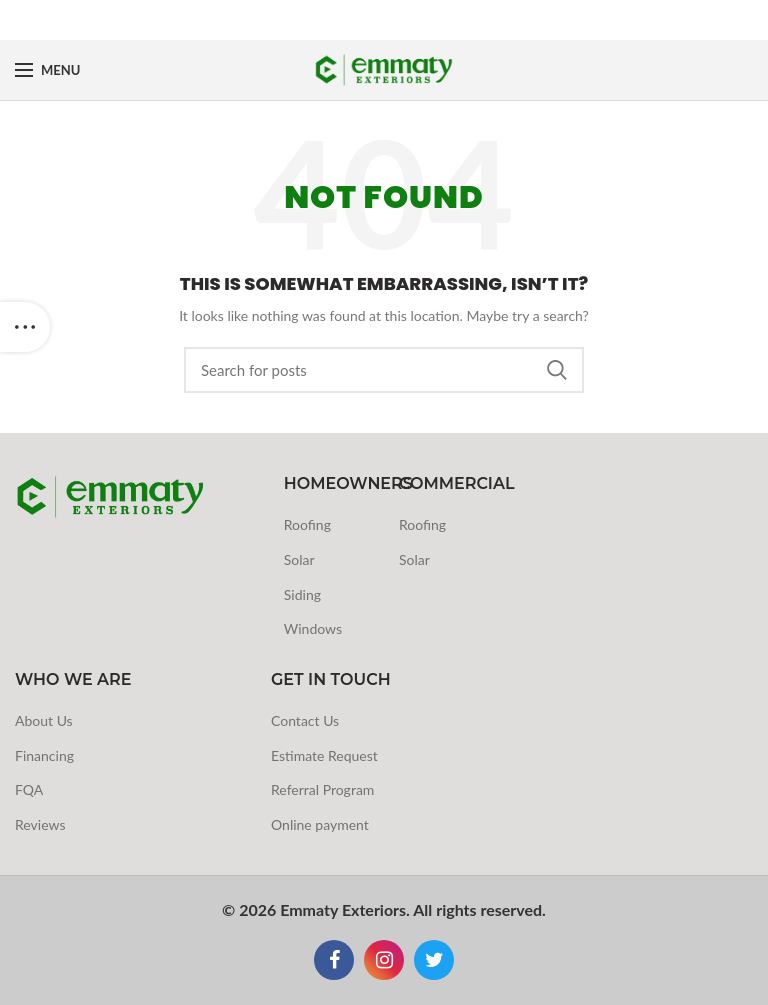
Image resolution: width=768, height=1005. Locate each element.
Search (557, 370)
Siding (302, 594)
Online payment (320, 824)
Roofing (307, 524)
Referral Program (322, 789)
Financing (44, 755)
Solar (299, 559)
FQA (29, 789)
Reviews (40, 824)
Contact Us (305, 720)
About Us (44, 720)
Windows (313, 628)
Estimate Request (324, 755)
